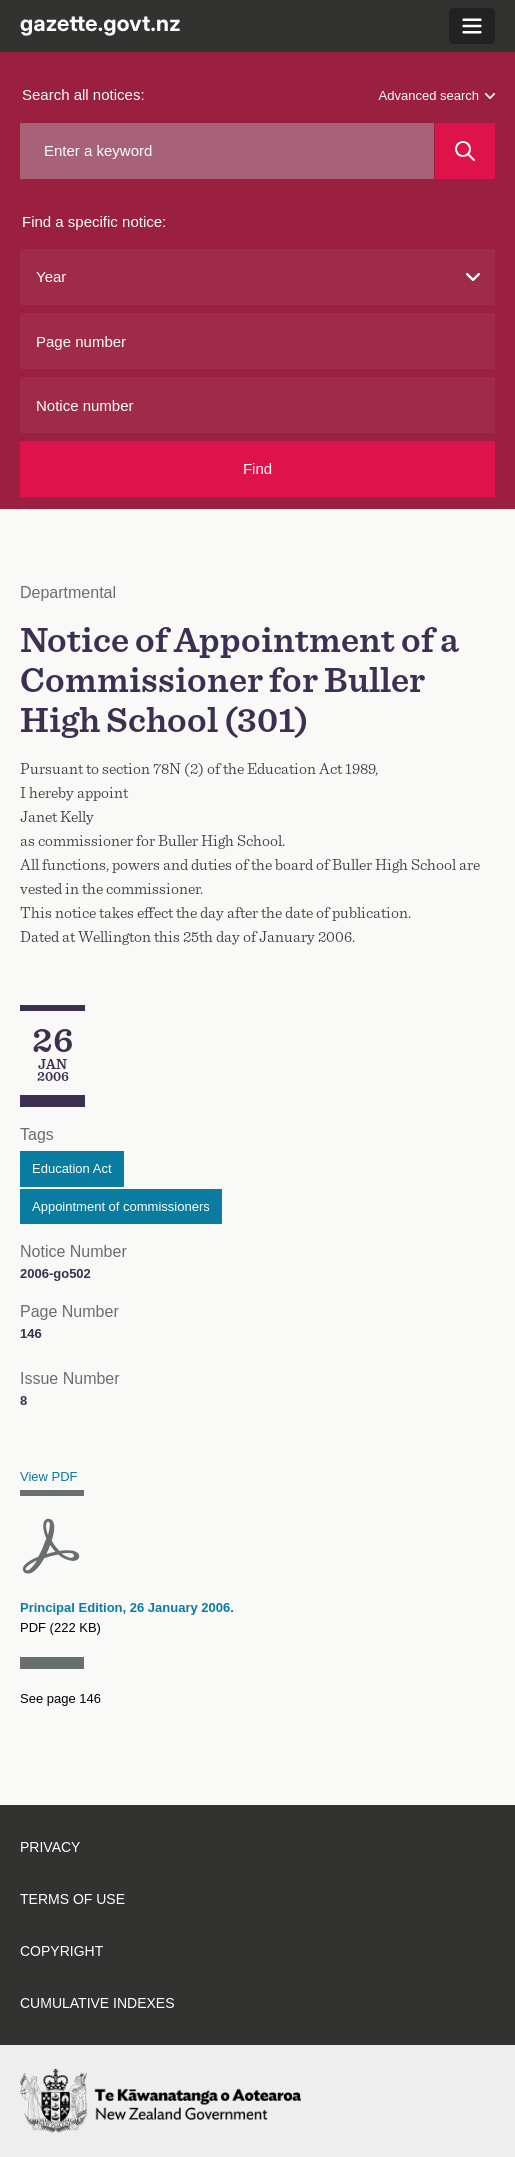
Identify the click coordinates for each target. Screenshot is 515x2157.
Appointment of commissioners (121, 1206)
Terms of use (72, 1899)
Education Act (72, 1168)
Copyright (61, 1951)
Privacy (50, 1847)
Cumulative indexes (97, 2003)
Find (257, 468)
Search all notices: (83, 94)
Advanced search (437, 95)
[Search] (465, 151)
